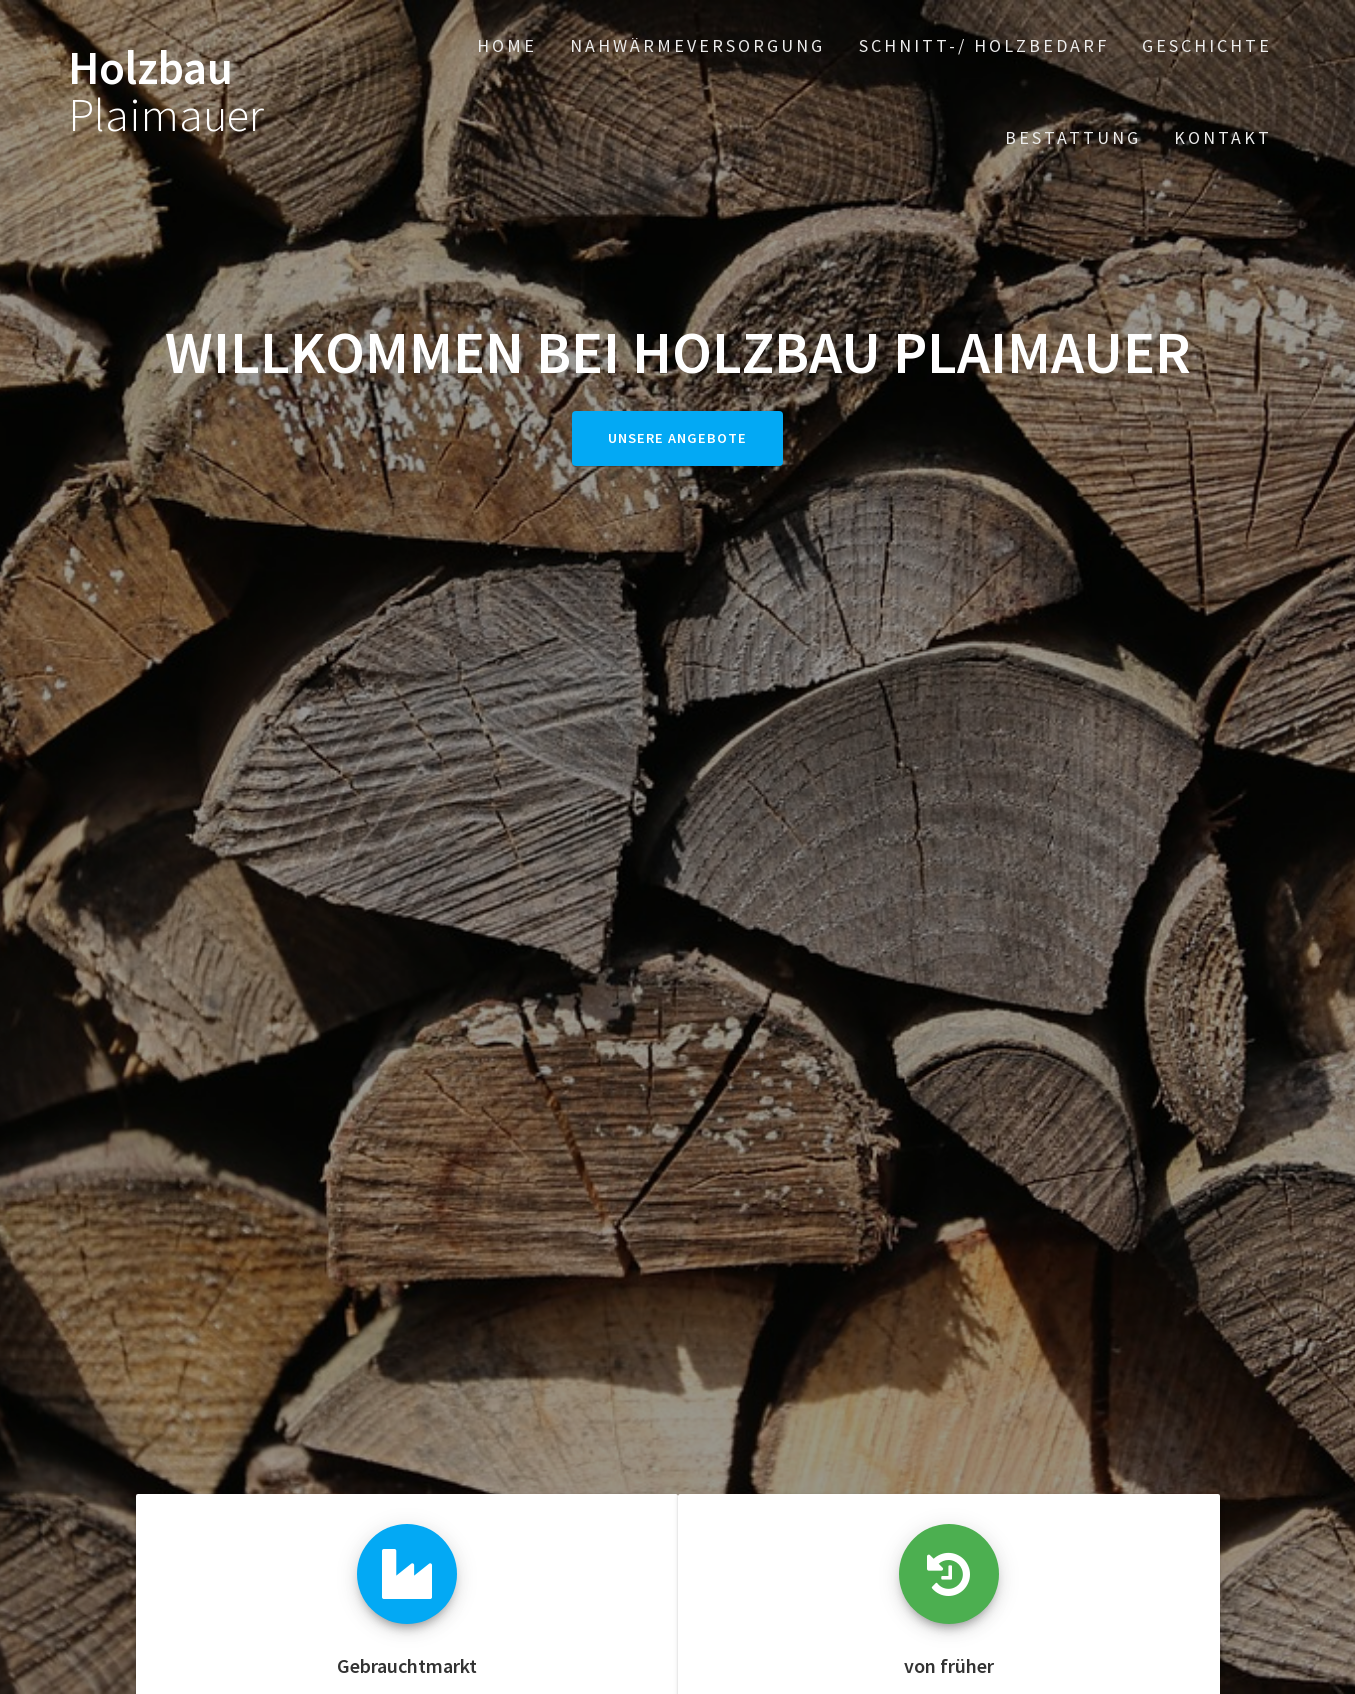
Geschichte (1207, 45)
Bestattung (1073, 137)
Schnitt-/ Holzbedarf (984, 45)
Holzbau (166, 92)
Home (507, 45)
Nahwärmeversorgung (697, 45)
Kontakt (1223, 137)
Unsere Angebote (677, 438)
